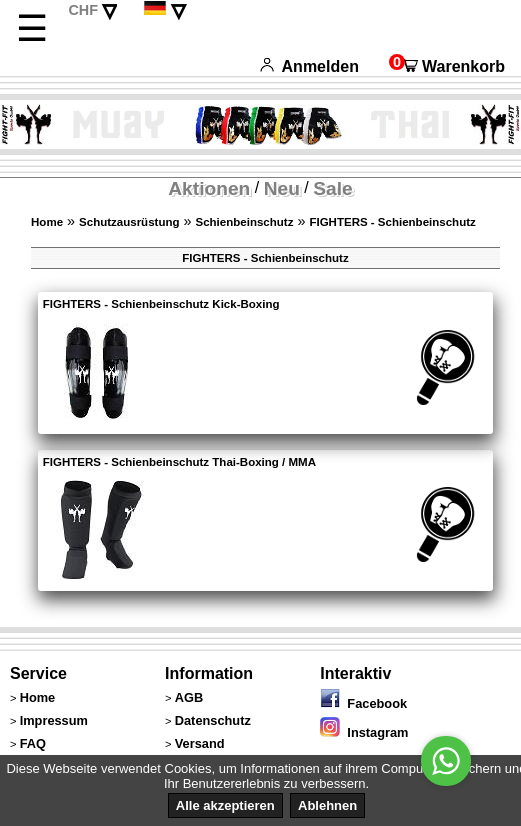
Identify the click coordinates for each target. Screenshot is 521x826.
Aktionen (209, 188)
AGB (189, 697)
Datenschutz (213, 720)
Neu (282, 188)
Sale (332, 188)
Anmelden (309, 66)
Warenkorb (447, 66)
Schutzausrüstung (129, 222)
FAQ (33, 743)
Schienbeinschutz (245, 222)
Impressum (54, 720)
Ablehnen (327, 805)
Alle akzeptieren (225, 805)
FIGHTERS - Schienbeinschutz (392, 222)
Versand (200, 743)
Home (47, 222)
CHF (83, 10)
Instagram (364, 732)
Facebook (363, 703)
